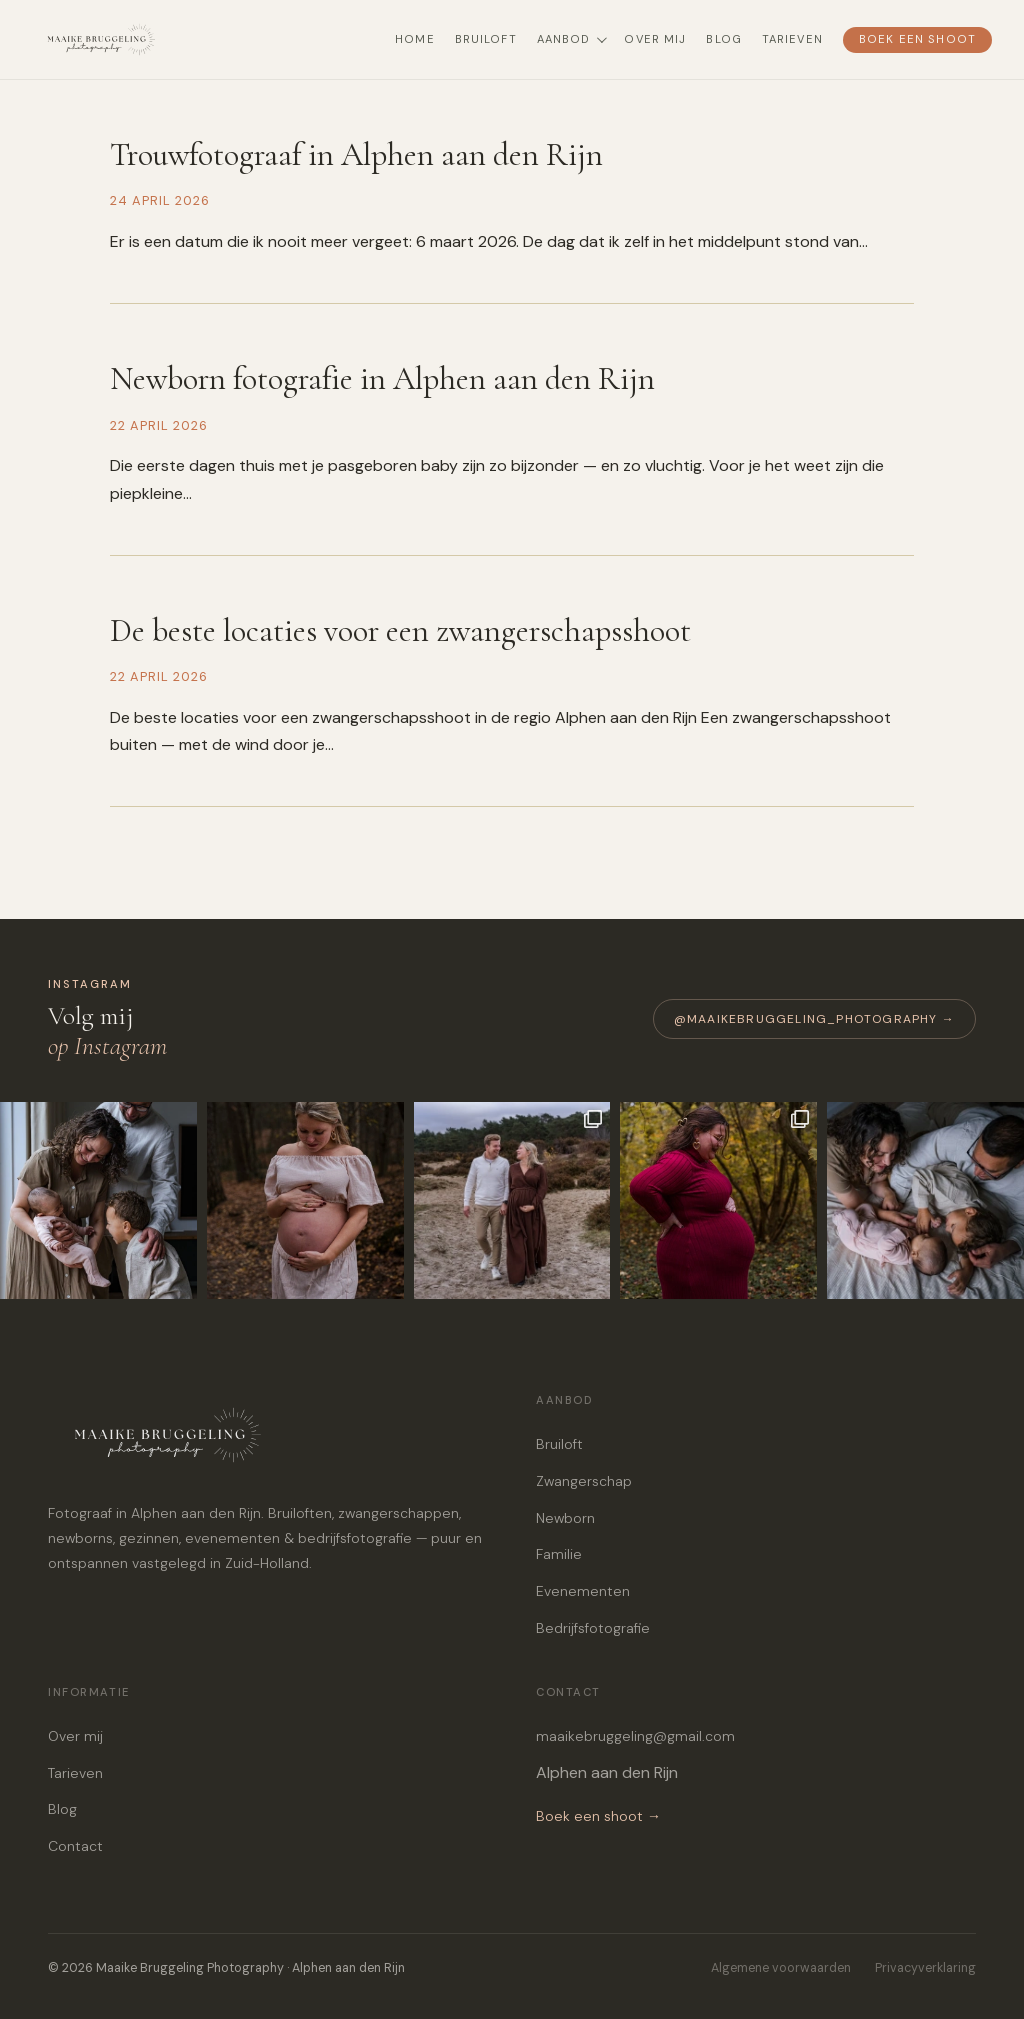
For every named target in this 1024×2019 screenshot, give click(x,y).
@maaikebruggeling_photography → (814, 1019)
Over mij (655, 39)
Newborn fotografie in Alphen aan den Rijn (382, 378)
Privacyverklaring (925, 1968)
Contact (75, 1846)
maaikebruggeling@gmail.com (635, 1736)
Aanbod (571, 39)
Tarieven (792, 39)
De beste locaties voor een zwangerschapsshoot (400, 630)
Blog (723, 39)
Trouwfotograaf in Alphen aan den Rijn (356, 154)
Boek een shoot (917, 39)
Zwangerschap (584, 1481)
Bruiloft (486, 39)
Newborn (565, 1518)
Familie (559, 1554)
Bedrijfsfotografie (593, 1628)
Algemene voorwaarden (781, 1968)
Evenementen (583, 1591)
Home (414, 39)
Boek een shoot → (598, 1816)
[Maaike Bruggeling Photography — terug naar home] (142, 40)
